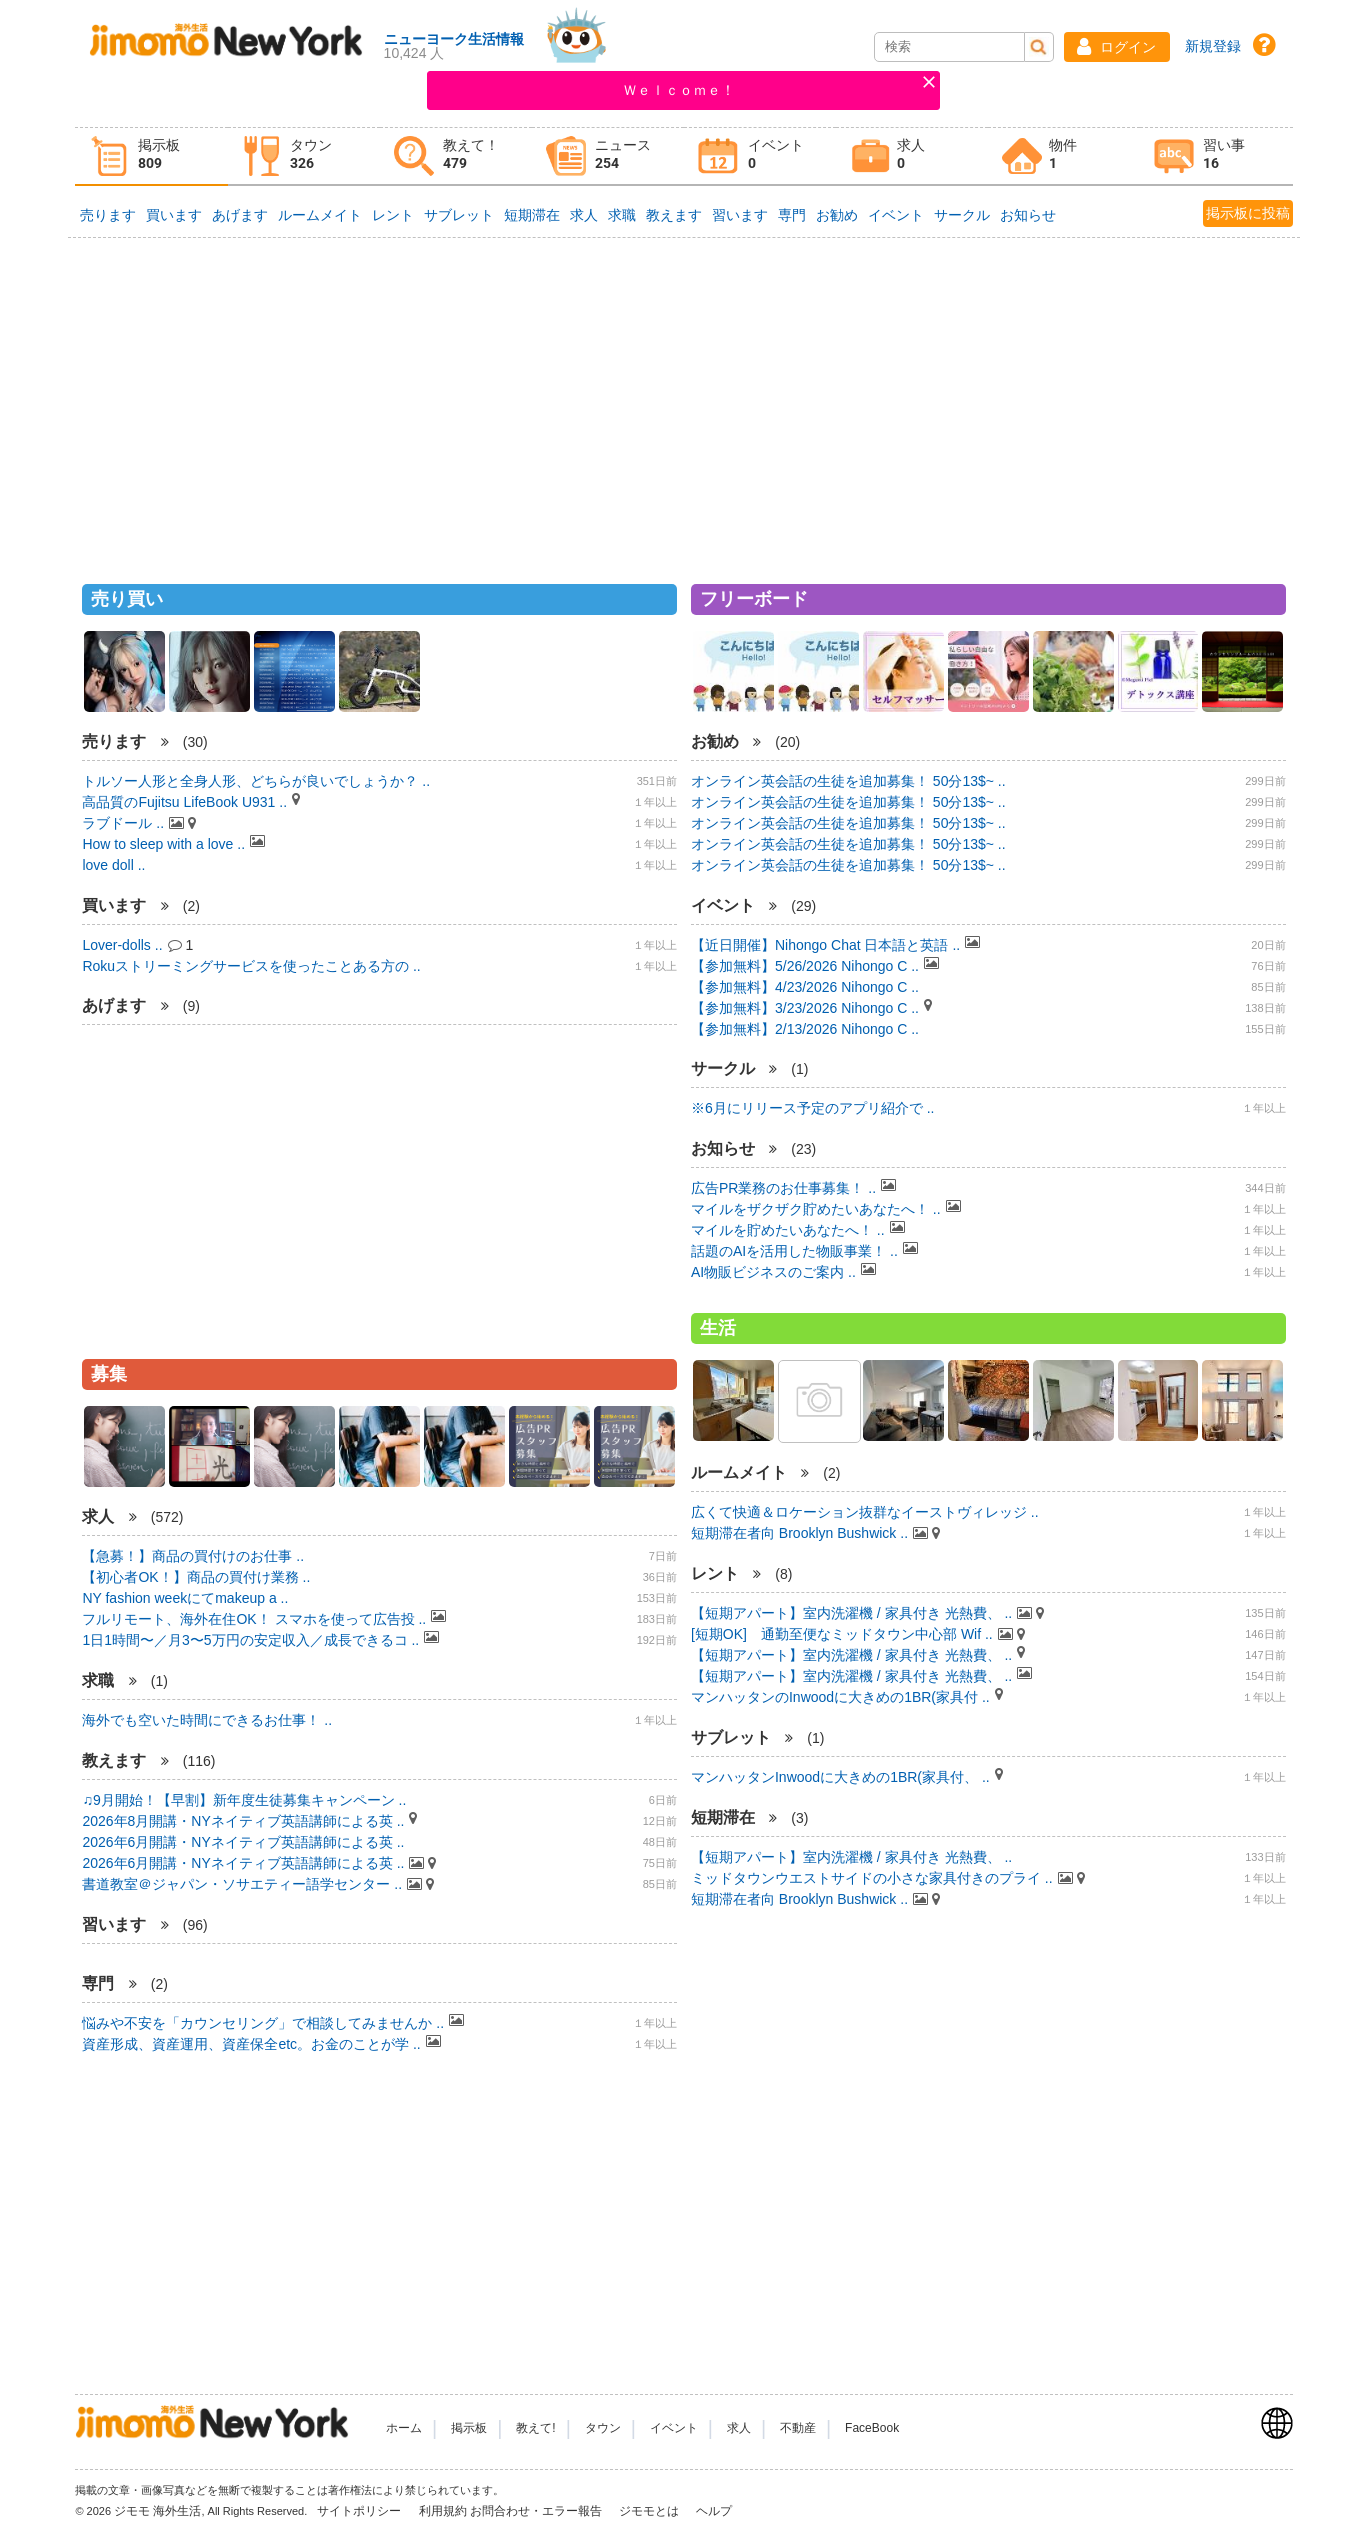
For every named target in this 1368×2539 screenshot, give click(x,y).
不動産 (798, 2428)
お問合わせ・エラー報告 (537, 2511)
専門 (792, 215)
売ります (108, 215)
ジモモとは (650, 2511)
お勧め (837, 215)
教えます (674, 215)
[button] (1117, 47)
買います (174, 215)
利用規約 (443, 2511)
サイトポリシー (360, 2511)
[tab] (151, 156)
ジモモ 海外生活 (157, 2511)
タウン (603, 2428)
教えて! (535, 2428)
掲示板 (469, 2428)
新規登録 (1213, 46)
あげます (240, 215)
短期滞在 (532, 215)
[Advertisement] (684, 402)
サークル (962, 215)
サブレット (459, 215)
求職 (622, 215)
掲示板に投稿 (1248, 213)
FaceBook (872, 2428)
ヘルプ (714, 2511)
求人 (584, 215)
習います (740, 215)
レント (393, 215)
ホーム (404, 2428)
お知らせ (1028, 215)
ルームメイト (320, 215)
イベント (896, 215)
